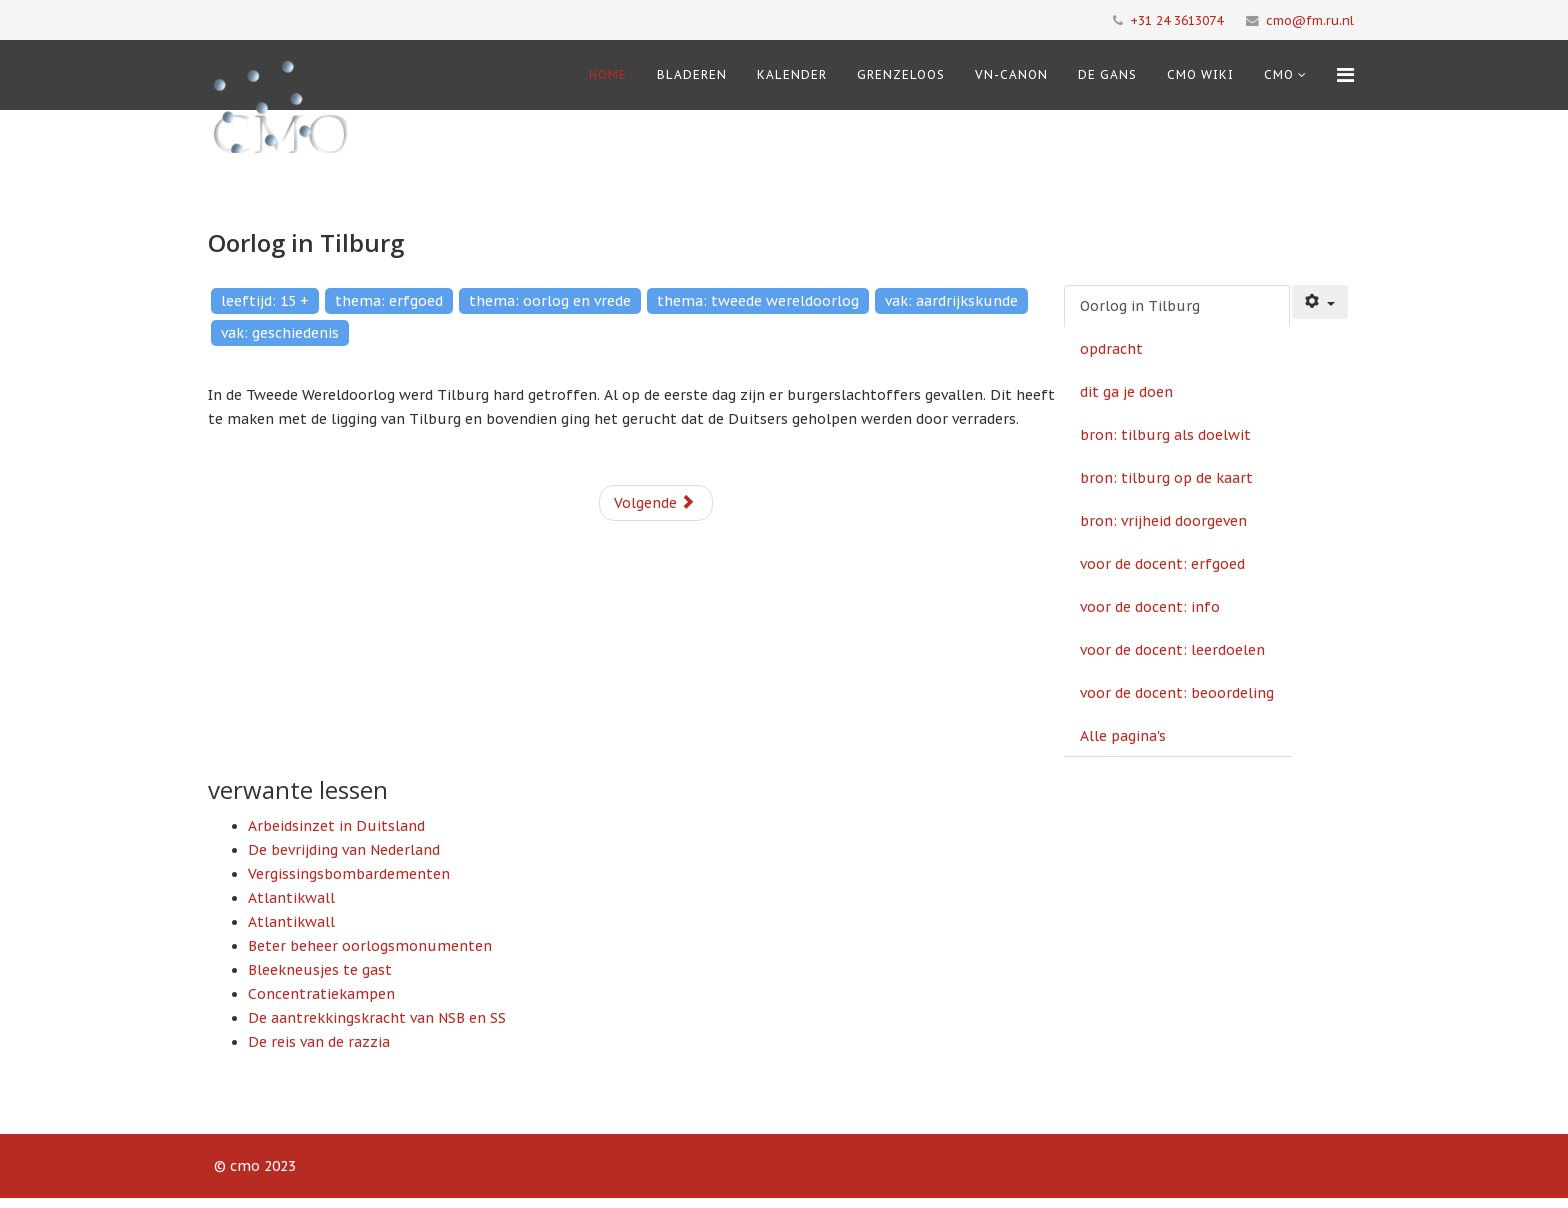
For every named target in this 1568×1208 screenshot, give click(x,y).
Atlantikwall (291, 898)
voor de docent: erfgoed (1162, 564)
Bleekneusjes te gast (320, 970)
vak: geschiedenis (280, 333)
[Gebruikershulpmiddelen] (1320, 302)
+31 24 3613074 (1176, 20)
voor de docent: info (1150, 607)
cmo (1279, 74)
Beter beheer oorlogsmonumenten (370, 946)
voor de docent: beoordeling (1177, 693)
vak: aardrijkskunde (951, 301)
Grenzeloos (901, 74)
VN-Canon (1011, 74)
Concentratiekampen (321, 994)
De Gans (1107, 74)
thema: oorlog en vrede (550, 301)
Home (608, 74)
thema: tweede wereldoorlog (758, 301)
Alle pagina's (1123, 736)
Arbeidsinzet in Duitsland (336, 826)
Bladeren (692, 74)
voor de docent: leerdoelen (1172, 650)
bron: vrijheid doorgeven (1163, 521)
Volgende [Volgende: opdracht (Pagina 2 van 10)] (654, 503)
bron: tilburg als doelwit (1165, 435)
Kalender (792, 74)
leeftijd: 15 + (265, 301)
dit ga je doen (1126, 392)
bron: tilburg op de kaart (1166, 478)
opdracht (1111, 349)
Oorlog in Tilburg (1140, 306)
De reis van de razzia (319, 1042)
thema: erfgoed (389, 301)
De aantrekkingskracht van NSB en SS (377, 1018)
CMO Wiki (1200, 74)
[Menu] (1345, 75)
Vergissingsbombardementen (349, 874)
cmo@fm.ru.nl (1310, 20)
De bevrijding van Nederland (344, 850)
